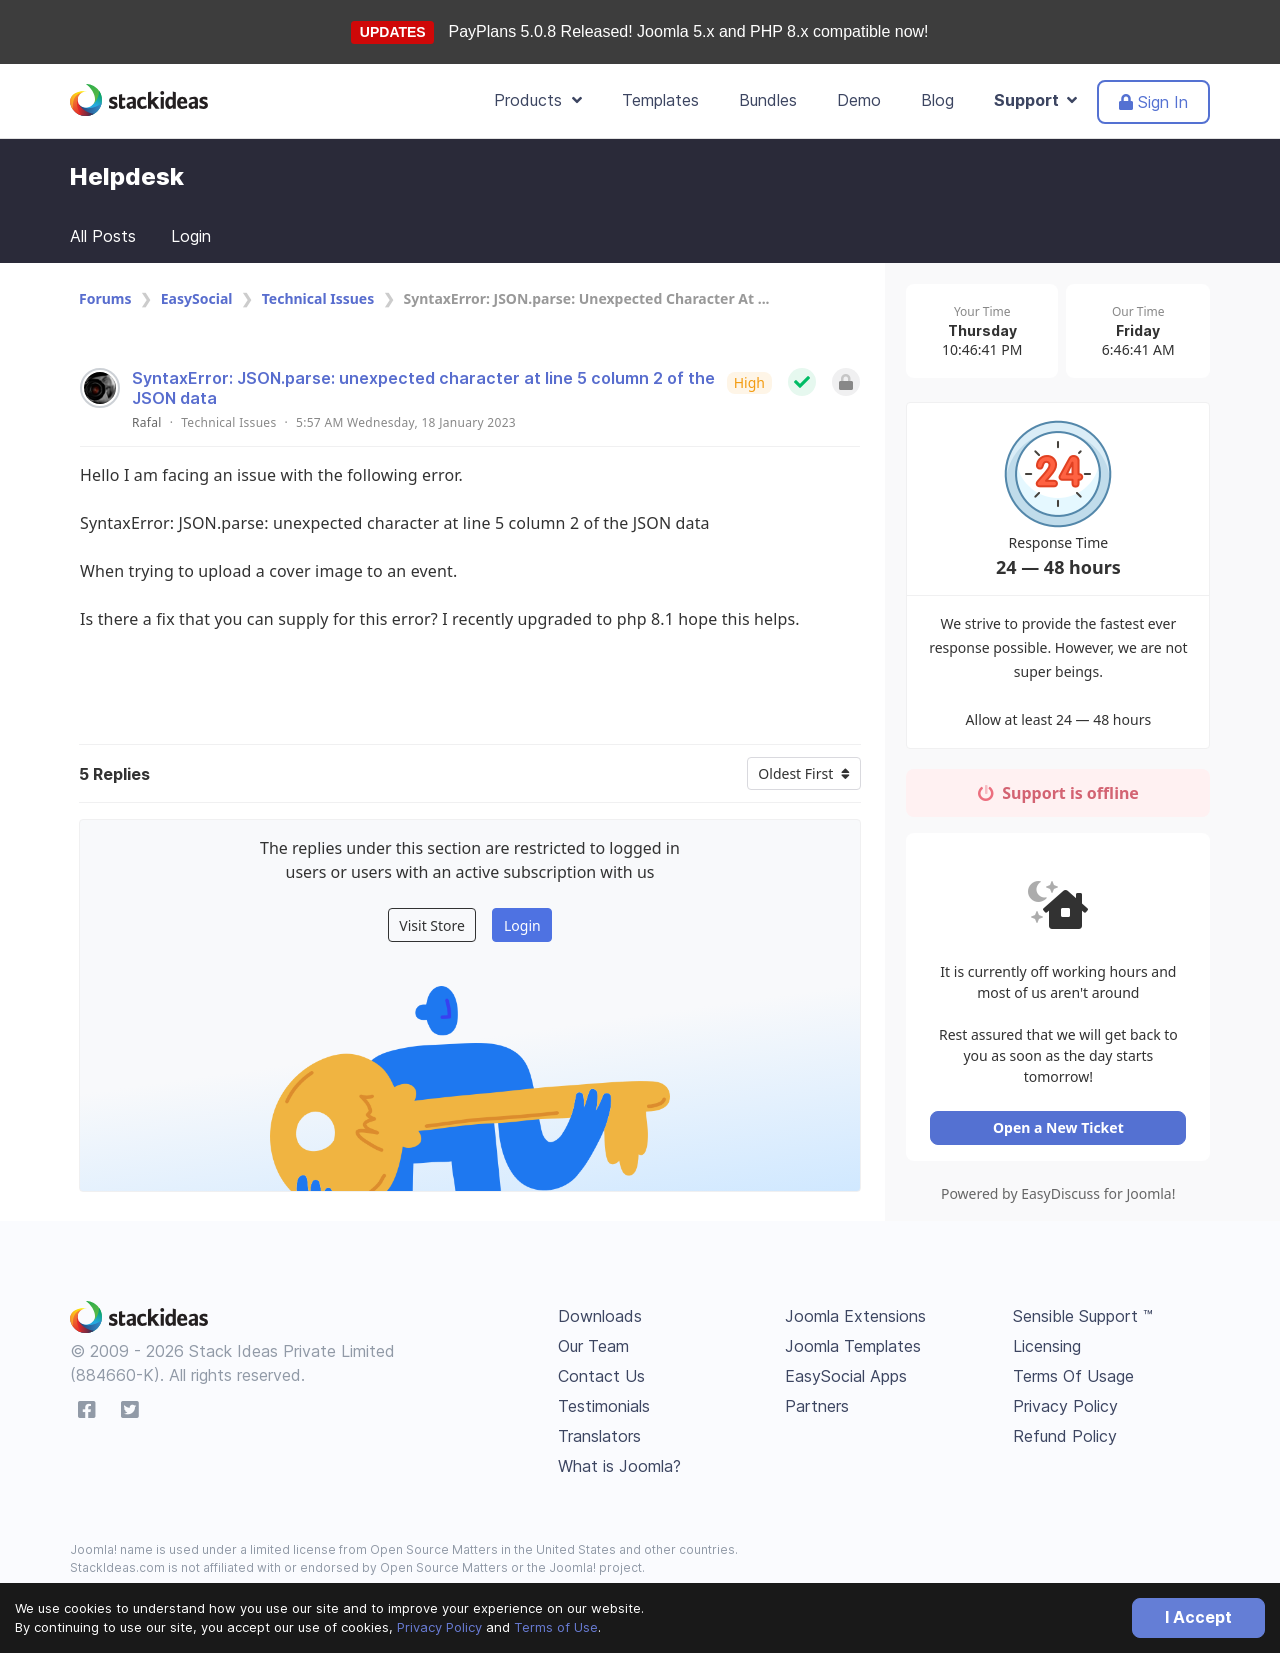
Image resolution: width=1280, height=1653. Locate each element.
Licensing (1047, 1349)
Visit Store (432, 925)
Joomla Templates (853, 1349)
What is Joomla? (619, 1469)
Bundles (768, 100)
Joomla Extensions (855, 1319)
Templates (660, 100)
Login (191, 236)
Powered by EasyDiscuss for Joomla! (1059, 1196)
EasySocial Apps (846, 1379)
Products (538, 100)
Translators (599, 1439)
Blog (937, 100)
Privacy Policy (439, 1627)
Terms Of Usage (1073, 1379)
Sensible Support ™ (1083, 1319)
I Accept (1198, 1617)
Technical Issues (318, 298)
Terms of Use (556, 1627)
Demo (859, 100)
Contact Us (601, 1379)
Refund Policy (1065, 1439)
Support (1035, 100)
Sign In (1153, 102)
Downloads (600, 1319)
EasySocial (197, 298)
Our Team (593, 1349)
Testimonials (604, 1409)
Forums (105, 298)
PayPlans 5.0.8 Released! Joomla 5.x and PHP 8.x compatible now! (689, 31)
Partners (817, 1409)
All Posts (103, 236)
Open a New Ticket (1059, 1130)
